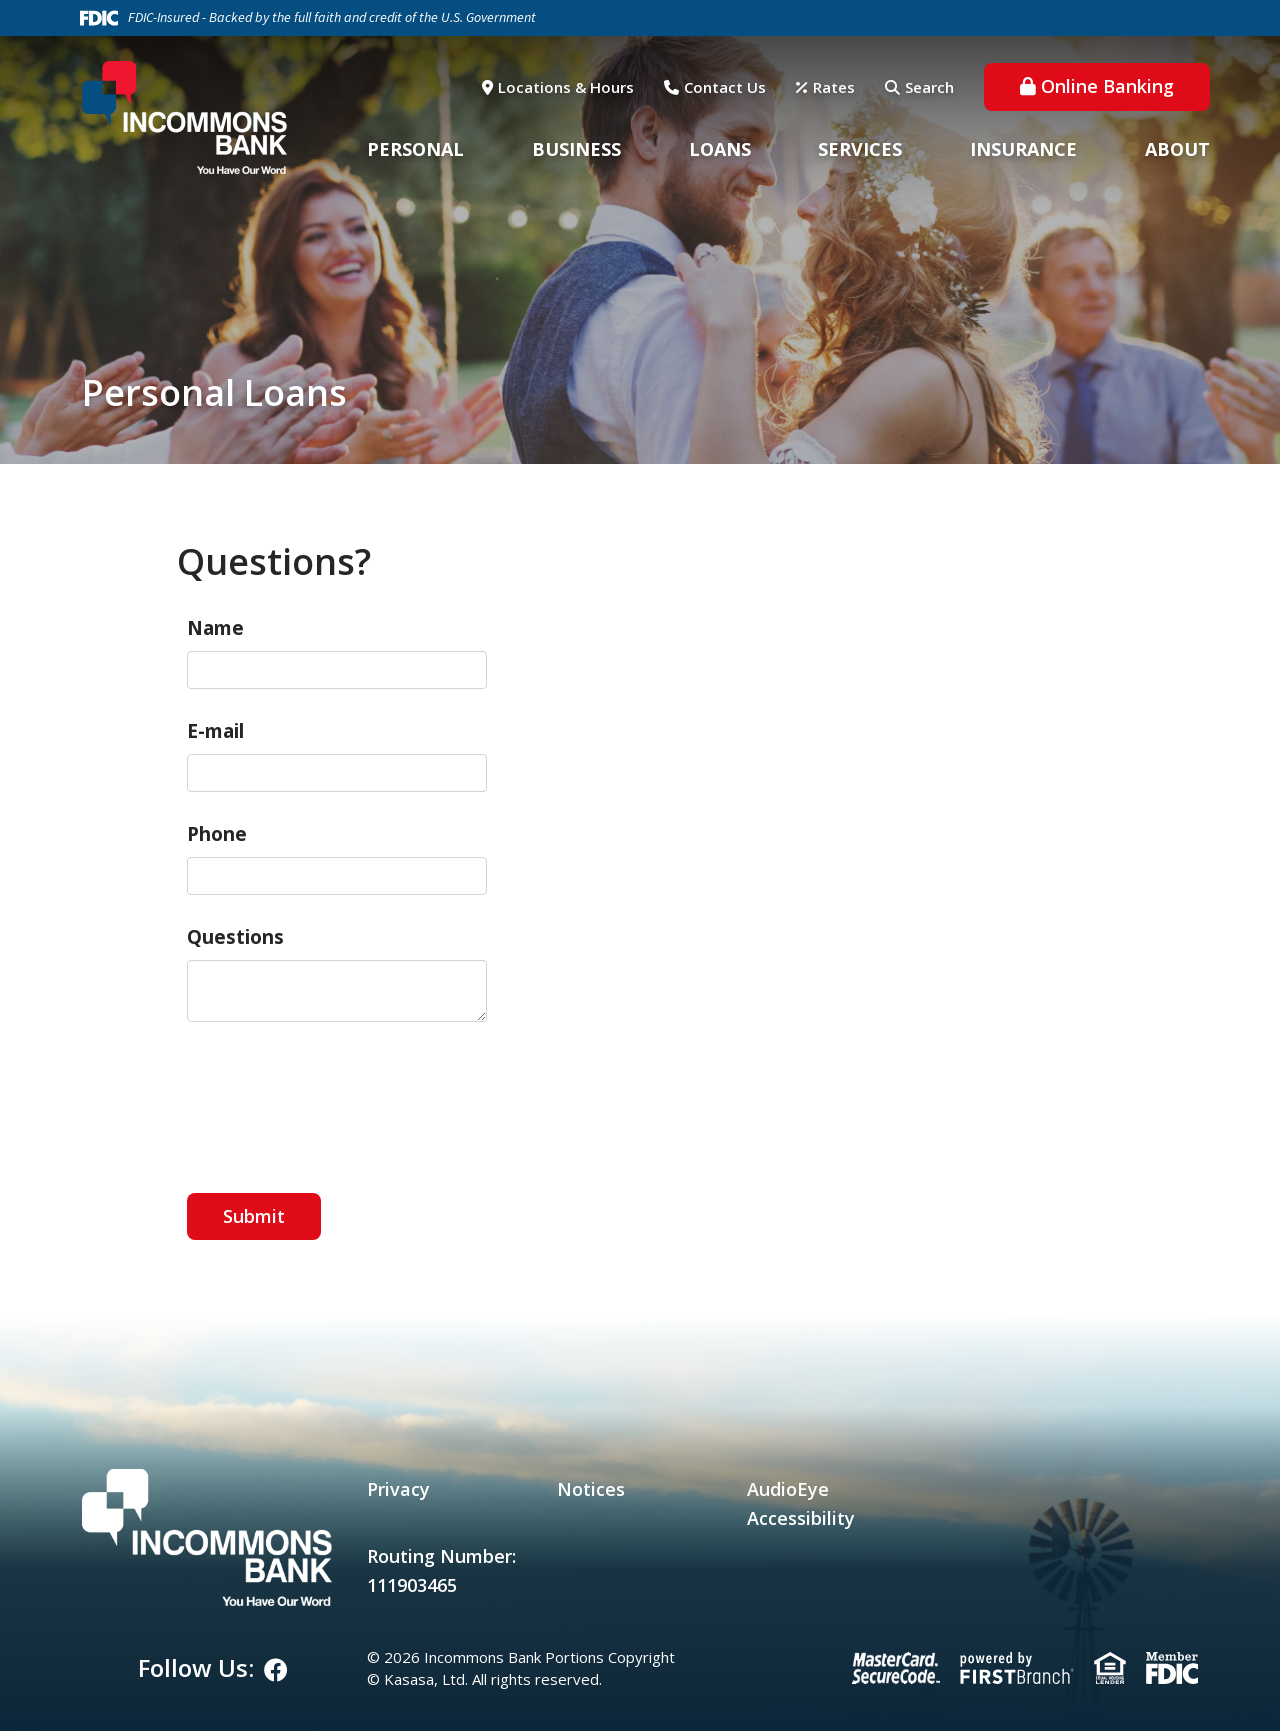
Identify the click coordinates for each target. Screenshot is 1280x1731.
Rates (834, 87)
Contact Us (725, 87)
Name (215, 628)
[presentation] (339, 1097)
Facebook (276, 1670)
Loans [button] (720, 149)
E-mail (215, 731)
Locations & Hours (566, 87)
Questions (235, 937)
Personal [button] (415, 149)
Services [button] (860, 149)
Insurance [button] (1023, 149)
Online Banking (1107, 86)
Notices (591, 1489)
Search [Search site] (929, 87)
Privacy (398, 1489)
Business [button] (576, 149)
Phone (217, 834)
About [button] (1177, 149)
